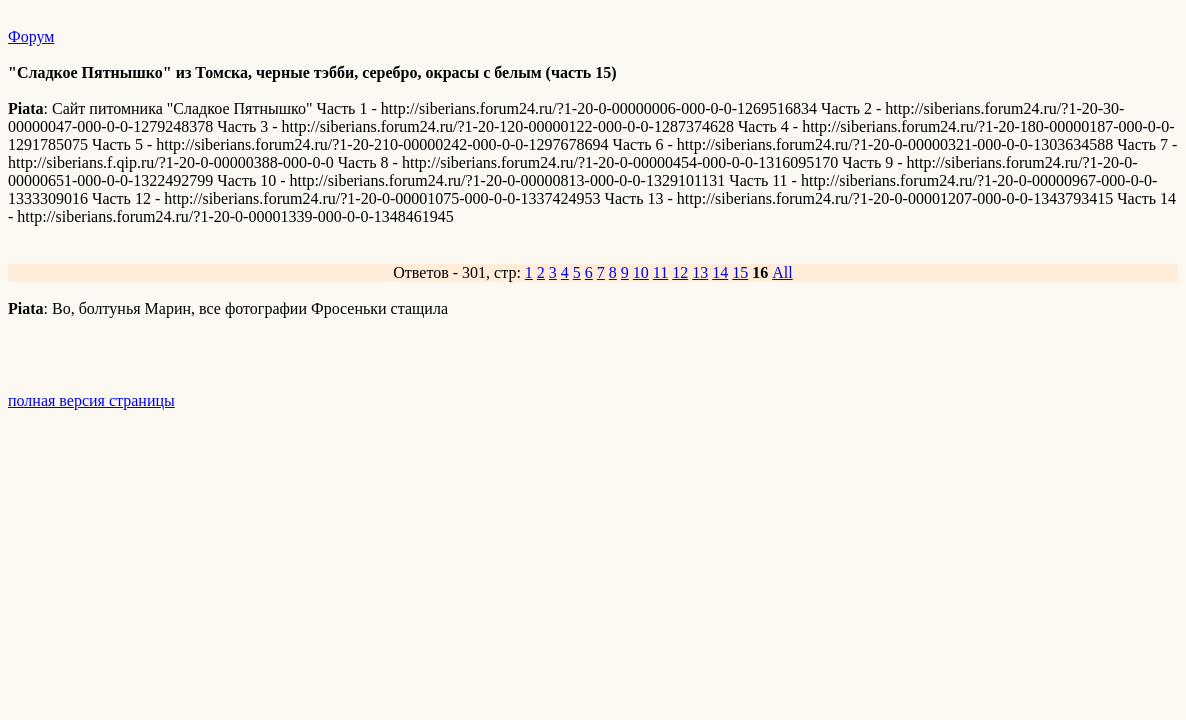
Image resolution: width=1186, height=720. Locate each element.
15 (740, 272)
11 (660, 272)
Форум (31, 36)
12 (680, 272)
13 (700, 272)
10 (641, 272)
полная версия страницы (91, 400)
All (782, 272)
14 (720, 272)
